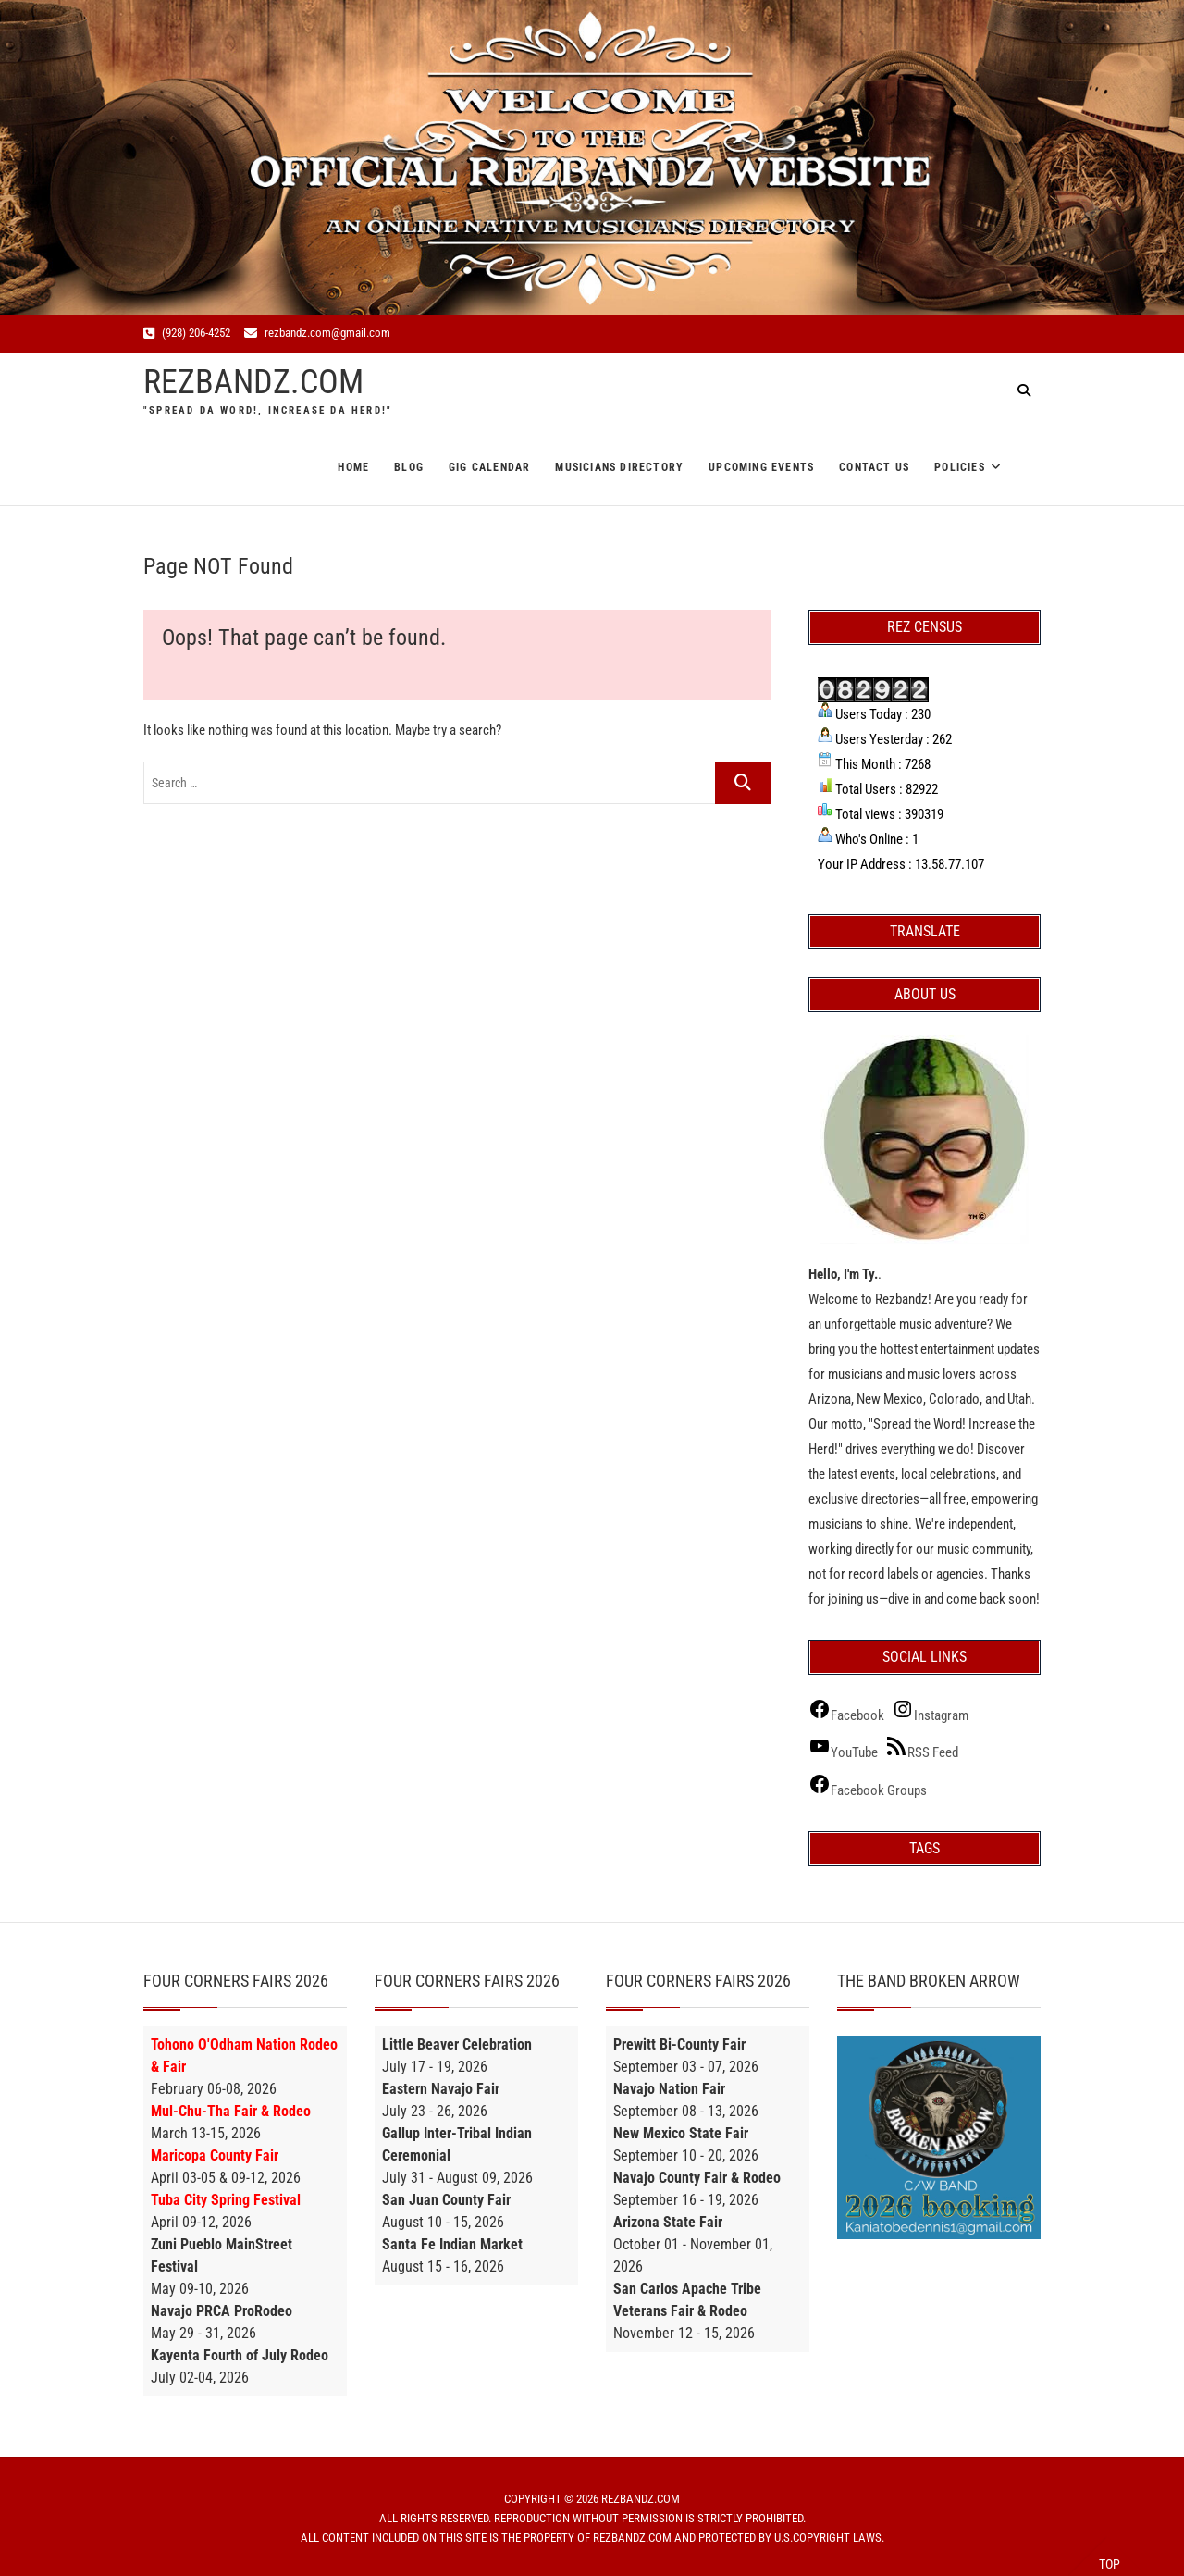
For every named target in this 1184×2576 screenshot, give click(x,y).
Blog (409, 467)
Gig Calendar (489, 467)
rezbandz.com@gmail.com (317, 333)
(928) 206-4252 (186, 333)
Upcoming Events (761, 467)
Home (353, 467)
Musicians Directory (619, 467)
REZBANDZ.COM (253, 382)
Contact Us (874, 467)
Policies (959, 467)
